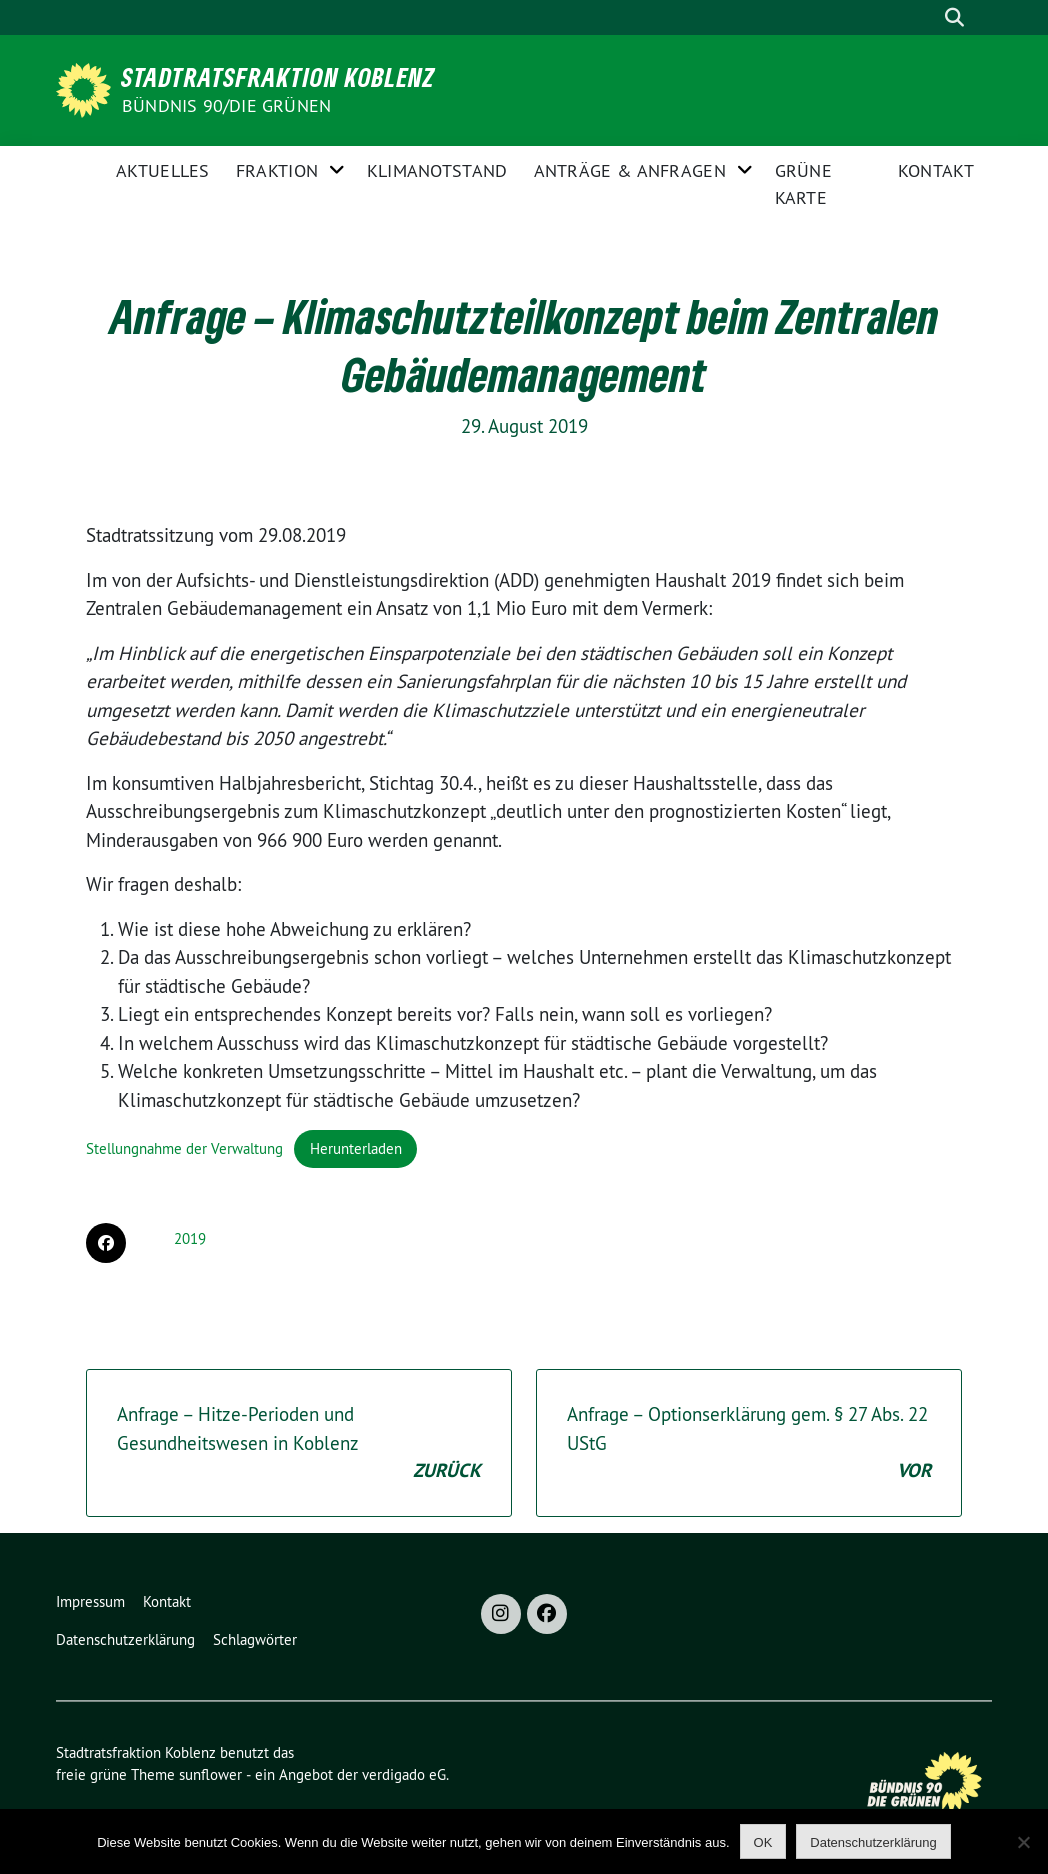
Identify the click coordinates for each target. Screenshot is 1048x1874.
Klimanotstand (437, 170)
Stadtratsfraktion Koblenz (278, 77)
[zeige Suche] (954, 17)
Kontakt (936, 170)
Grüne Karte (804, 184)
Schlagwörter (255, 1639)
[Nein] (1023, 1842)
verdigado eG (404, 1774)
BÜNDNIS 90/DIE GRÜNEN (226, 105)
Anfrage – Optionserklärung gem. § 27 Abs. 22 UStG (749, 1444)
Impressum (90, 1601)
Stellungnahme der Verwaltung (184, 1148)
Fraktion (277, 170)
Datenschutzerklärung (125, 1639)
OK (763, 1842)
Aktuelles (163, 170)
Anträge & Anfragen (630, 170)
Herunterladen (356, 1148)
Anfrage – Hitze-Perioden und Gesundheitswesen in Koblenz (299, 1444)
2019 (190, 1238)
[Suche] (923, 17)
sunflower (210, 1774)
